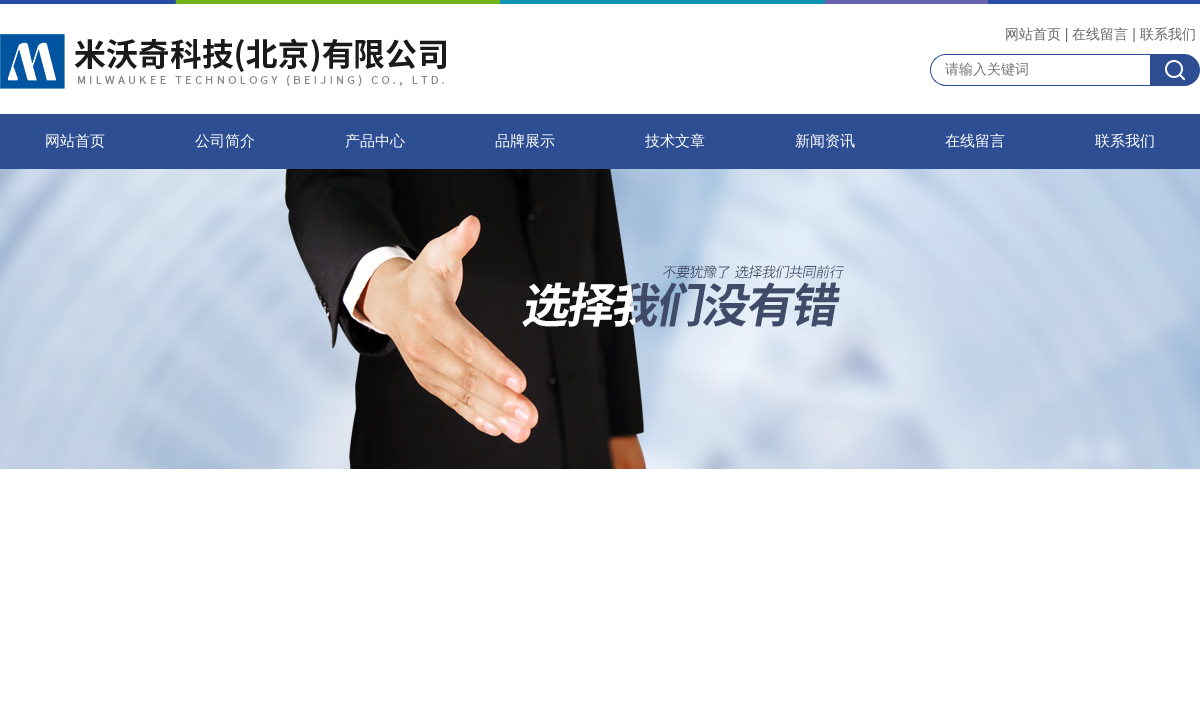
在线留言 (1100, 34)
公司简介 (225, 141)
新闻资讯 (825, 141)
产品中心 (375, 141)
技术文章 (675, 141)
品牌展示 (525, 141)
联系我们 (1168, 34)
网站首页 (1033, 34)
